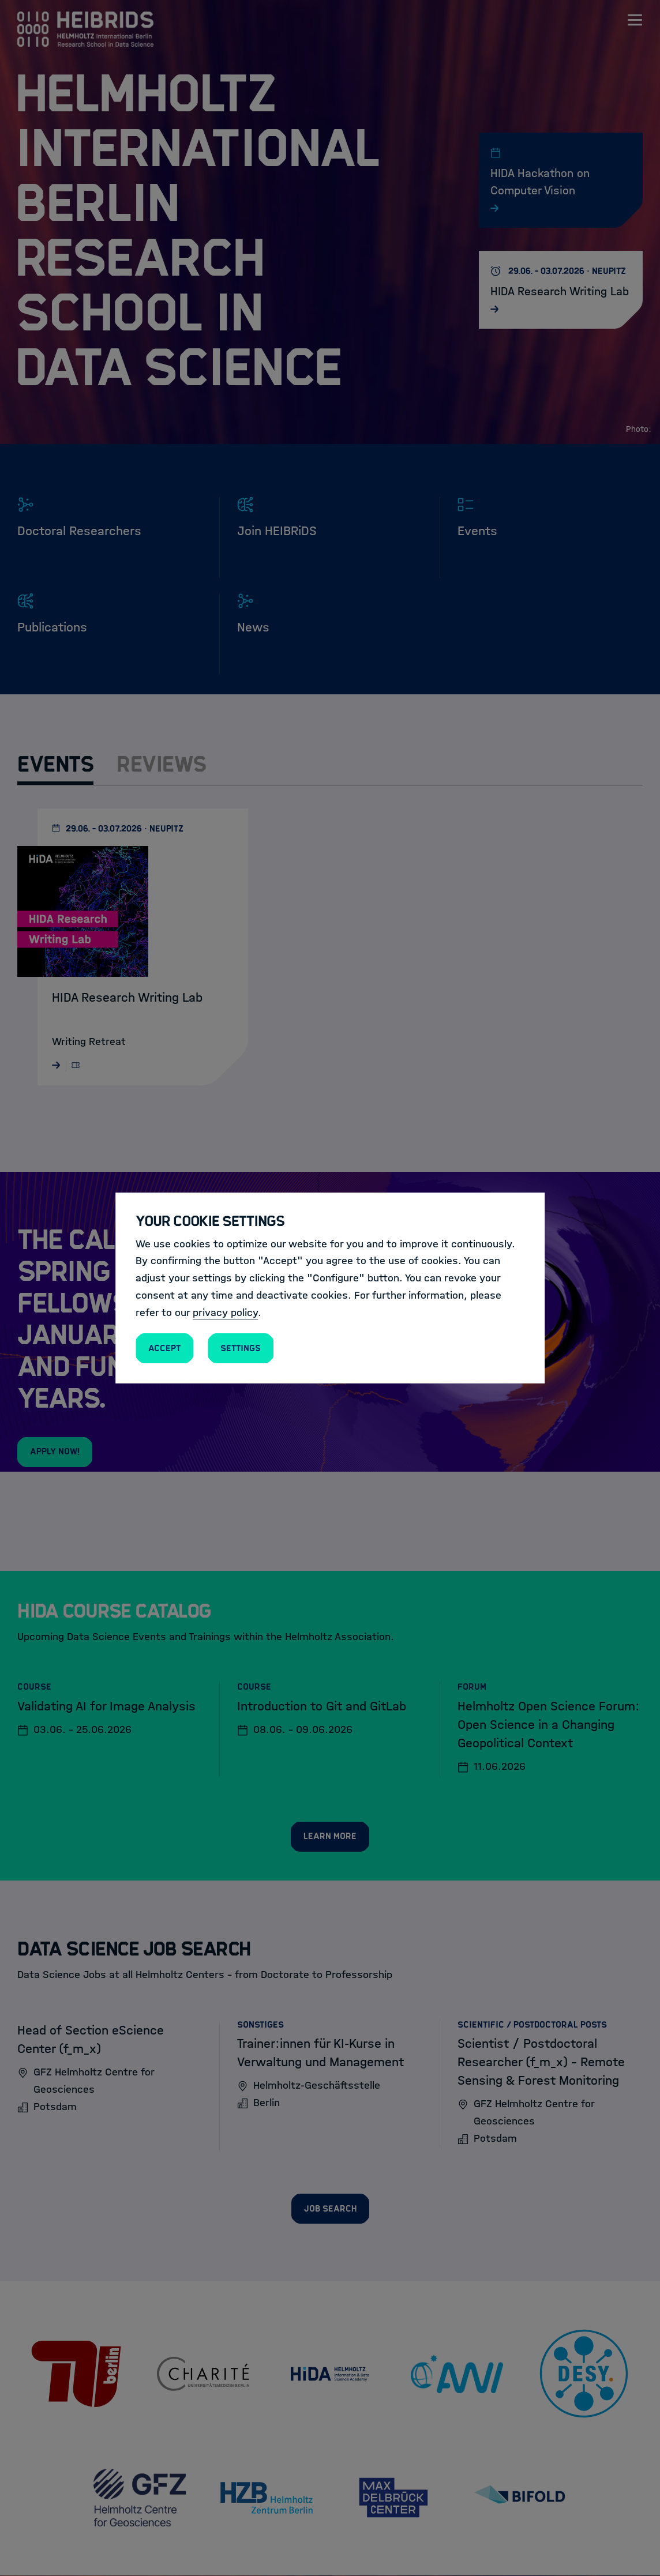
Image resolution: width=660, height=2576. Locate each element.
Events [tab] (55, 764)
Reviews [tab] (162, 764)
